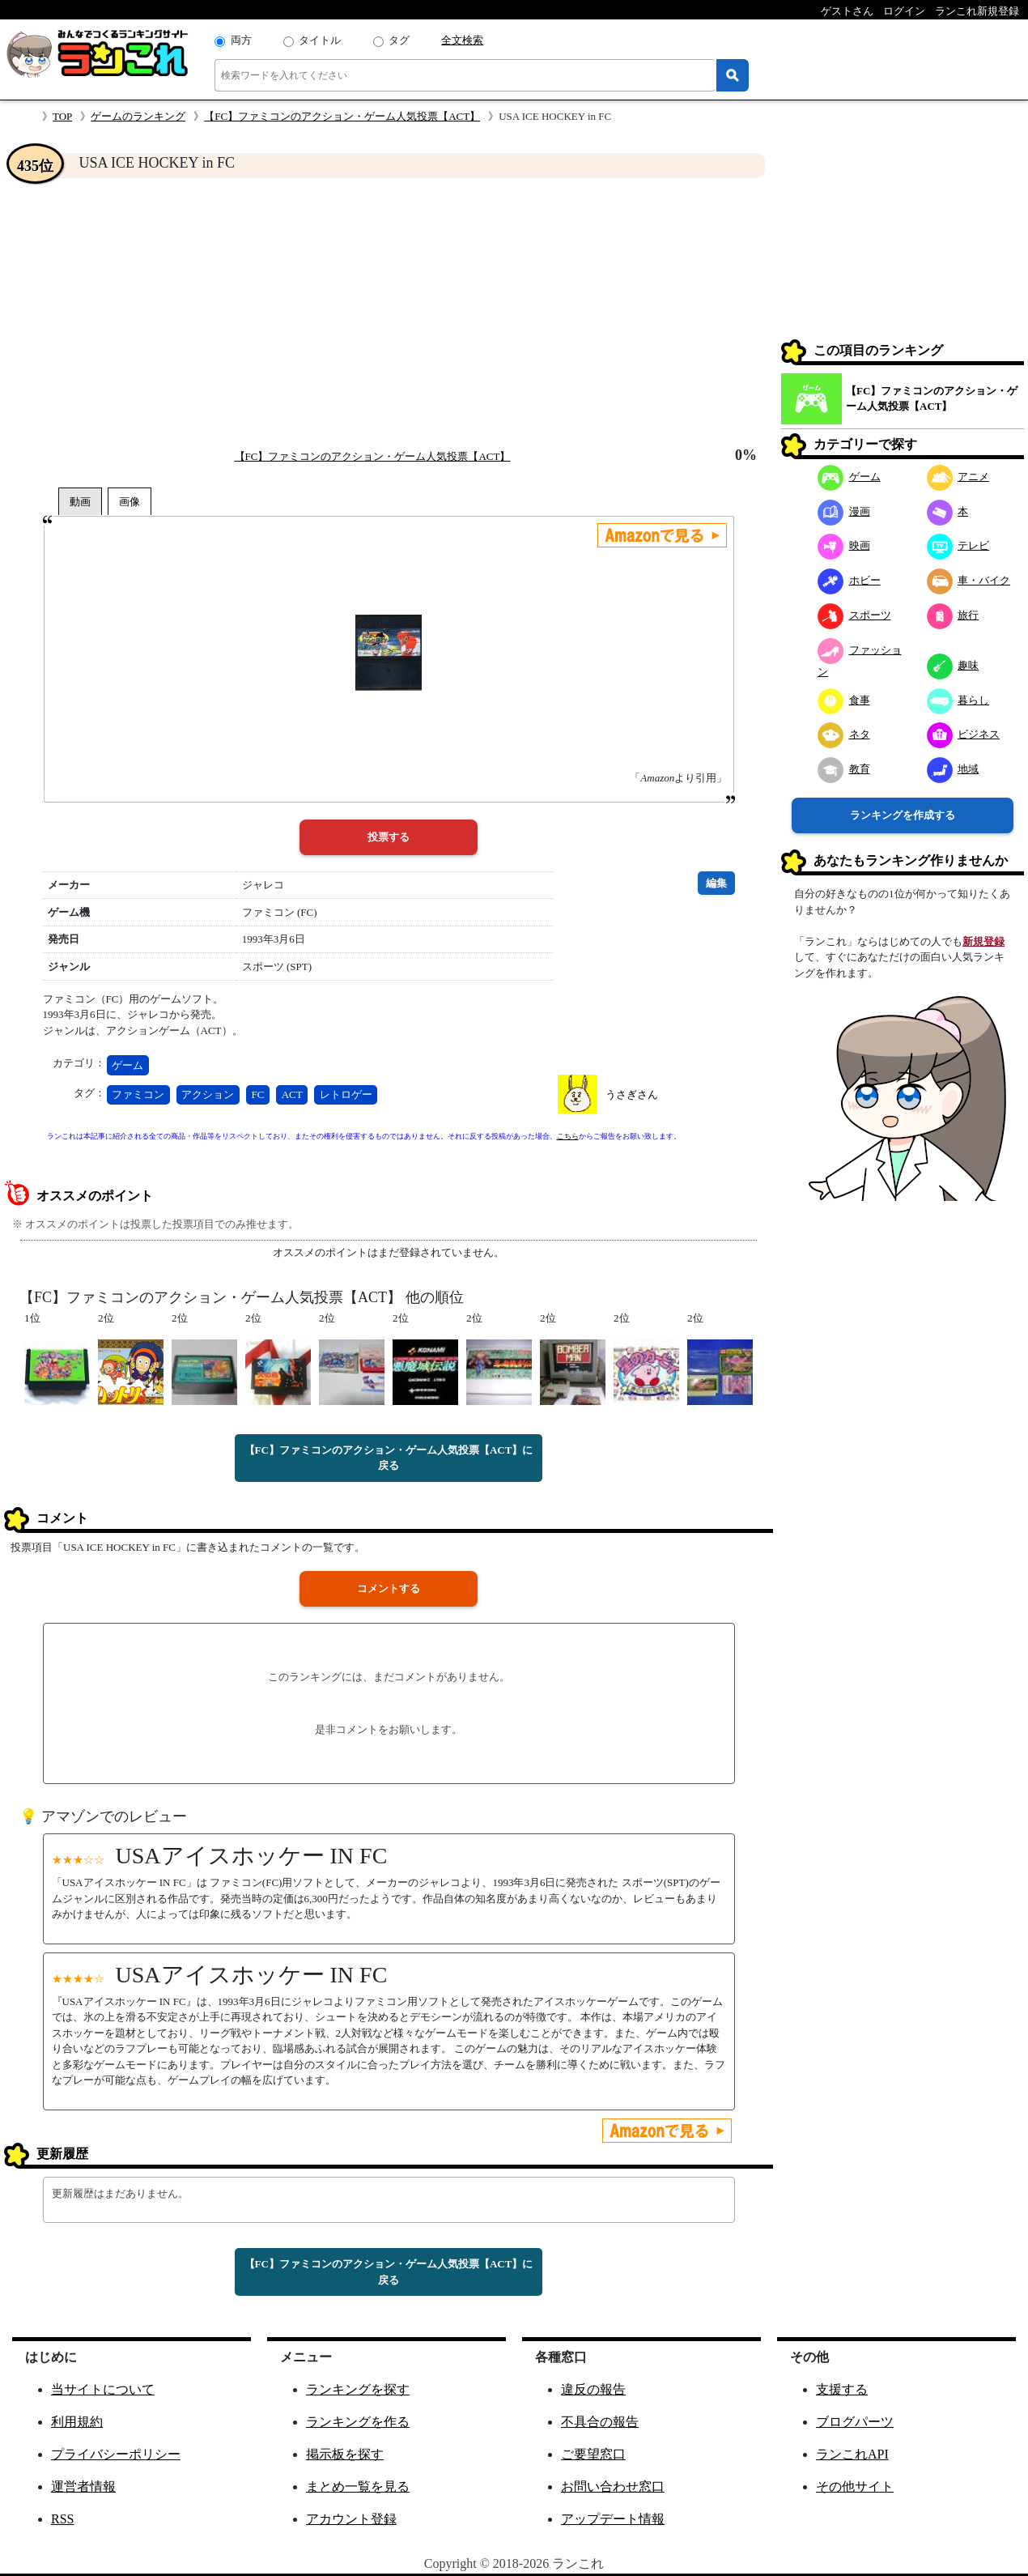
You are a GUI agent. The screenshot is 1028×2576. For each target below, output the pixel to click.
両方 (241, 40)
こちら (568, 1136)
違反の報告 (593, 2389)
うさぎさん (631, 1094)
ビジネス (963, 734)
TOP (62, 116)
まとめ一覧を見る (358, 2486)
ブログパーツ (855, 2422)
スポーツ (854, 615)
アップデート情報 (613, 2519)
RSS (62, 2519)
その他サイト (855, 2486)
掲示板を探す (345, 2454)
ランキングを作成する (902, 815)
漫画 (844, 511)
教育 (844, 769)
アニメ (958, 476)
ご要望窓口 (593, 2454)
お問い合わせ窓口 (613, 2486)
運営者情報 (83, 2486)
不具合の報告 (600, 2422)
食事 (844, 700)
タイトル (320, 40)
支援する (842, 2389)
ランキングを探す (358, 2389)
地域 (953, 769)
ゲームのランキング (138, 116)
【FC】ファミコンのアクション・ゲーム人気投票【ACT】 (342, 116)
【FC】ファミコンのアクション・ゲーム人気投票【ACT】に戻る (388, 1458)
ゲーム (127, 1065)
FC (258, 1094)
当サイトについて (103, 2389)
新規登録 (983, 941)
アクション (207, 1094)
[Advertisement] (388, 312)
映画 (844, 545)
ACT (292, 1094)
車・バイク (969, 580)
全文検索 (462, 40)
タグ (399, 40)
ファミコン (138, 1094)
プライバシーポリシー (116, 2454)
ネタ (844, 734)
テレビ (958, 545)
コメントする (388, 1588)
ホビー (849, 580)
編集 (716, 883)
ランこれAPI (852, 2454)
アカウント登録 (351, 2519)
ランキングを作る (358, 2422)
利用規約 (77, 2422)
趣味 (953, 665)
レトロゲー (346, 1094)
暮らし (958, 700)
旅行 (953, 615)
